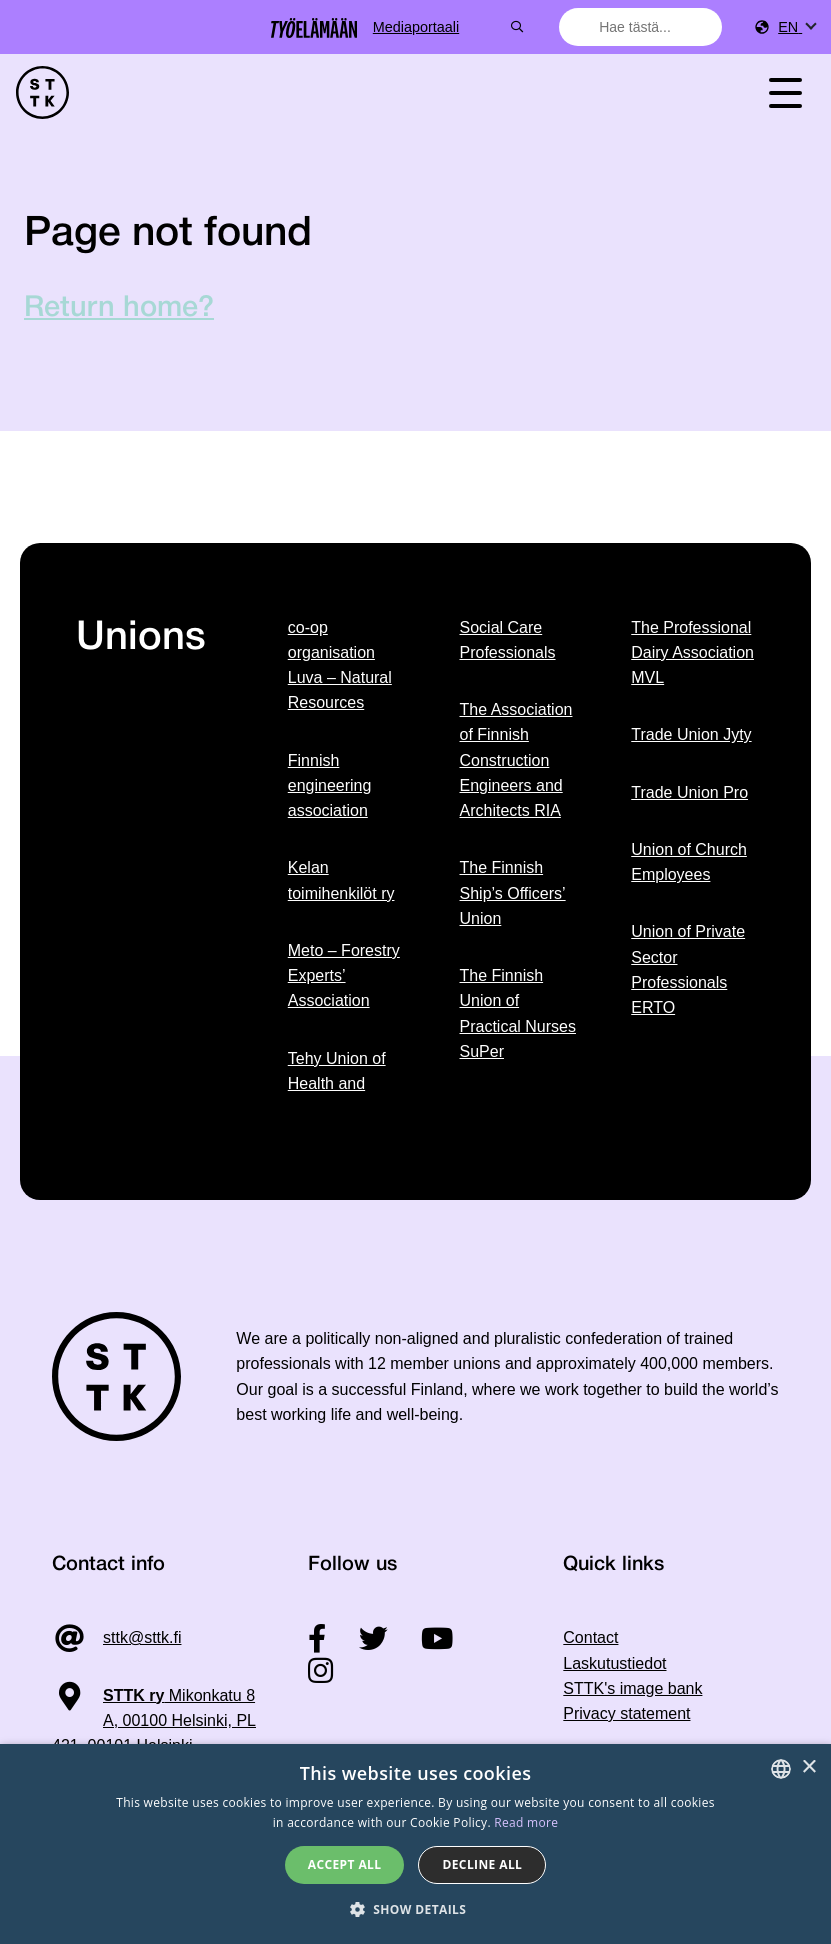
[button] (416, 1909)
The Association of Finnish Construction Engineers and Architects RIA (516, 760)
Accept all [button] (345, 1864)
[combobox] (647, 27)
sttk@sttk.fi (142, 1637)
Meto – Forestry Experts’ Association (344, 976)
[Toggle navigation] (785, 92)
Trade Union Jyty (691, 734)
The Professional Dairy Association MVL (692, 653)
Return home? (119, 308)
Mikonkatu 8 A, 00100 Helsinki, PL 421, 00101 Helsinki (154, 1721)
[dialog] (415, 1844)
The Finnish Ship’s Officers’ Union (513, 893)
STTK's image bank (632, 1688)
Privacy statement (626, 1713)
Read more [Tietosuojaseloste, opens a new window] (526, 1822)
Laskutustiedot (614, 1663)
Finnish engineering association (330, 786)
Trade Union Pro (689, 792)
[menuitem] (796, 27)
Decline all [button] (482, 1864)
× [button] (808, 1767)
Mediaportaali (489, 27)
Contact (590, 1637)
